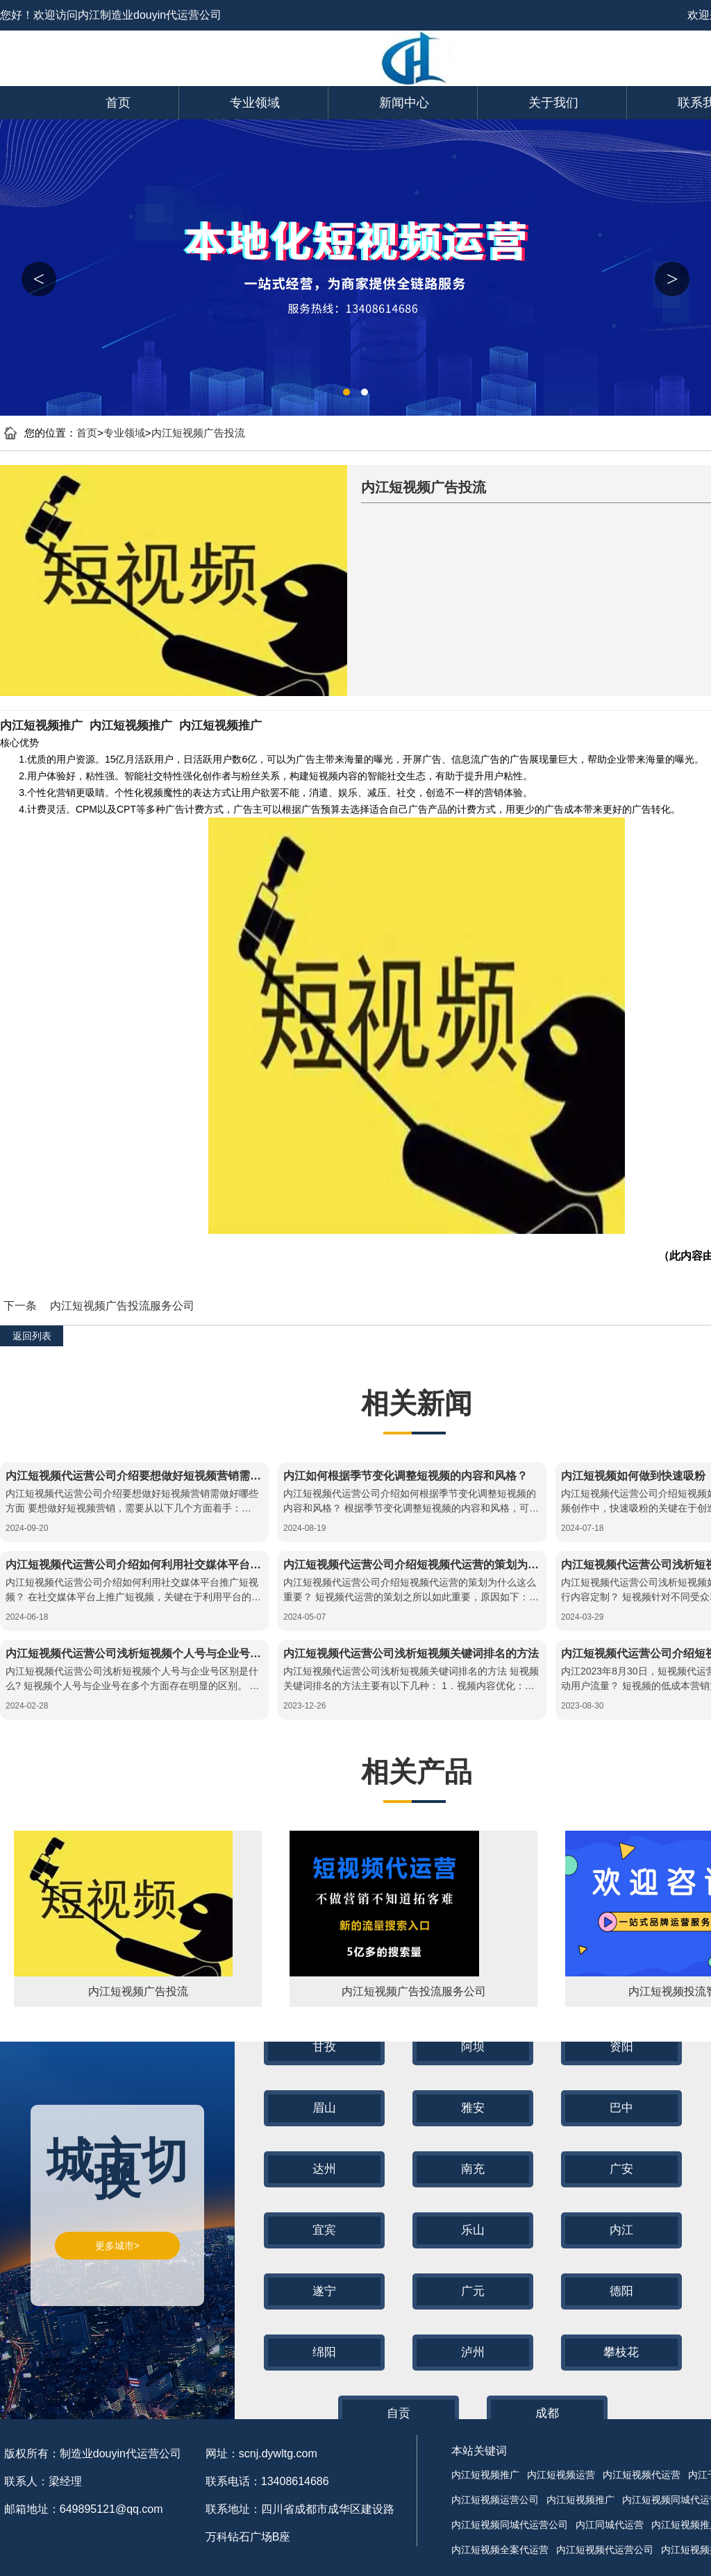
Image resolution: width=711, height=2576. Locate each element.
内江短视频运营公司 (495, 2499)
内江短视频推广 (41, 725)
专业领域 (255, 103)
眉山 (324, 2108)
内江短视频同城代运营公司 (509, 2524)
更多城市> (117, 2245)
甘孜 (324, 2046)
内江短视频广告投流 (198, 433)
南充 (473, 2169)
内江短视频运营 (561, 2474)
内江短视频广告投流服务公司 (122, 1306)
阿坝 (473, 2046)
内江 (621, 2230)
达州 (324, 2169)
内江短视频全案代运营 (500, 2549)
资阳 (621, 2046)
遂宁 (324, 2291)
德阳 (621, 2291)
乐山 (473, 2230)
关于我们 (553, 103)
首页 (118, 103)
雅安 (473, 2108)
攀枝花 (621, 2352)
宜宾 (324, 2230)
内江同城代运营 (610, 2524)
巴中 (621, 2108)
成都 (547, 2413)
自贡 (398, 2413)
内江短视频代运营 (641, 2474)
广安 (621, 2169)
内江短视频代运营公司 (604, 2549)
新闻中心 (404, 103)
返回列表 (31, 1335)
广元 (473, 2291)
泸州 (473, 2352)
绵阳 (324, 2352)
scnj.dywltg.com (278, 2453)
